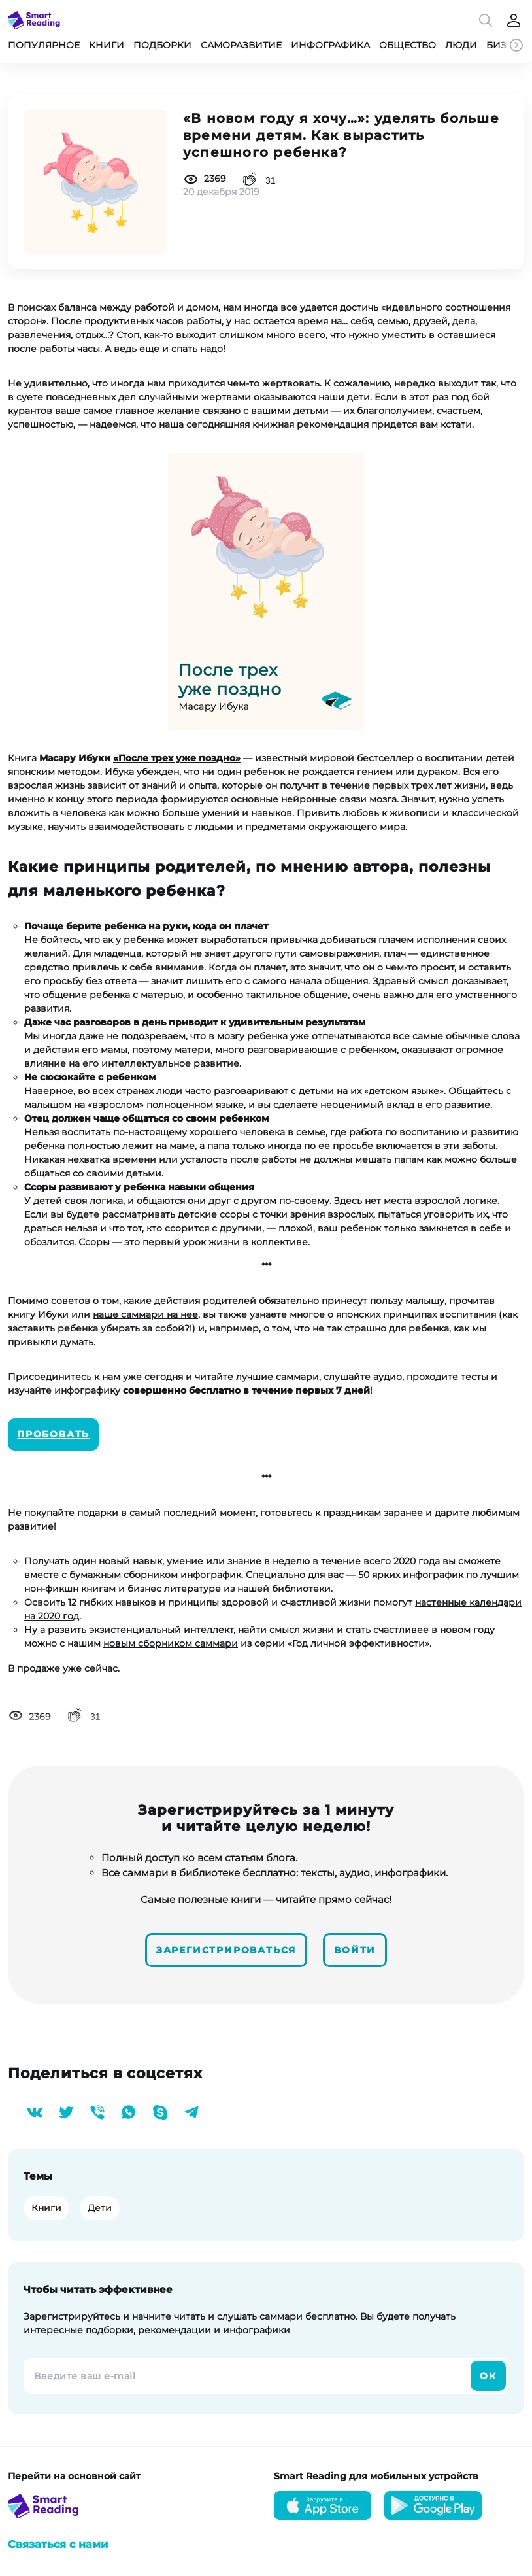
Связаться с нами (58, 2544)
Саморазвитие (241, 45)
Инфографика (330, 45)
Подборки (162, 45)
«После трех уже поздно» (177, 758)
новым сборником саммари (170, 1643)
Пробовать (53, 1434)
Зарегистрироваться (226, 1950)
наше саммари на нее (145, 1314)
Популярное (44, 45)
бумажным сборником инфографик (155, 1575)
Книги (106, 45)
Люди (461, 45)
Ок (488, 2376)
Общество (407, 45)
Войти (355, 1950)
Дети (100, 2208)
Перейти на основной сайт (74, 2476)
